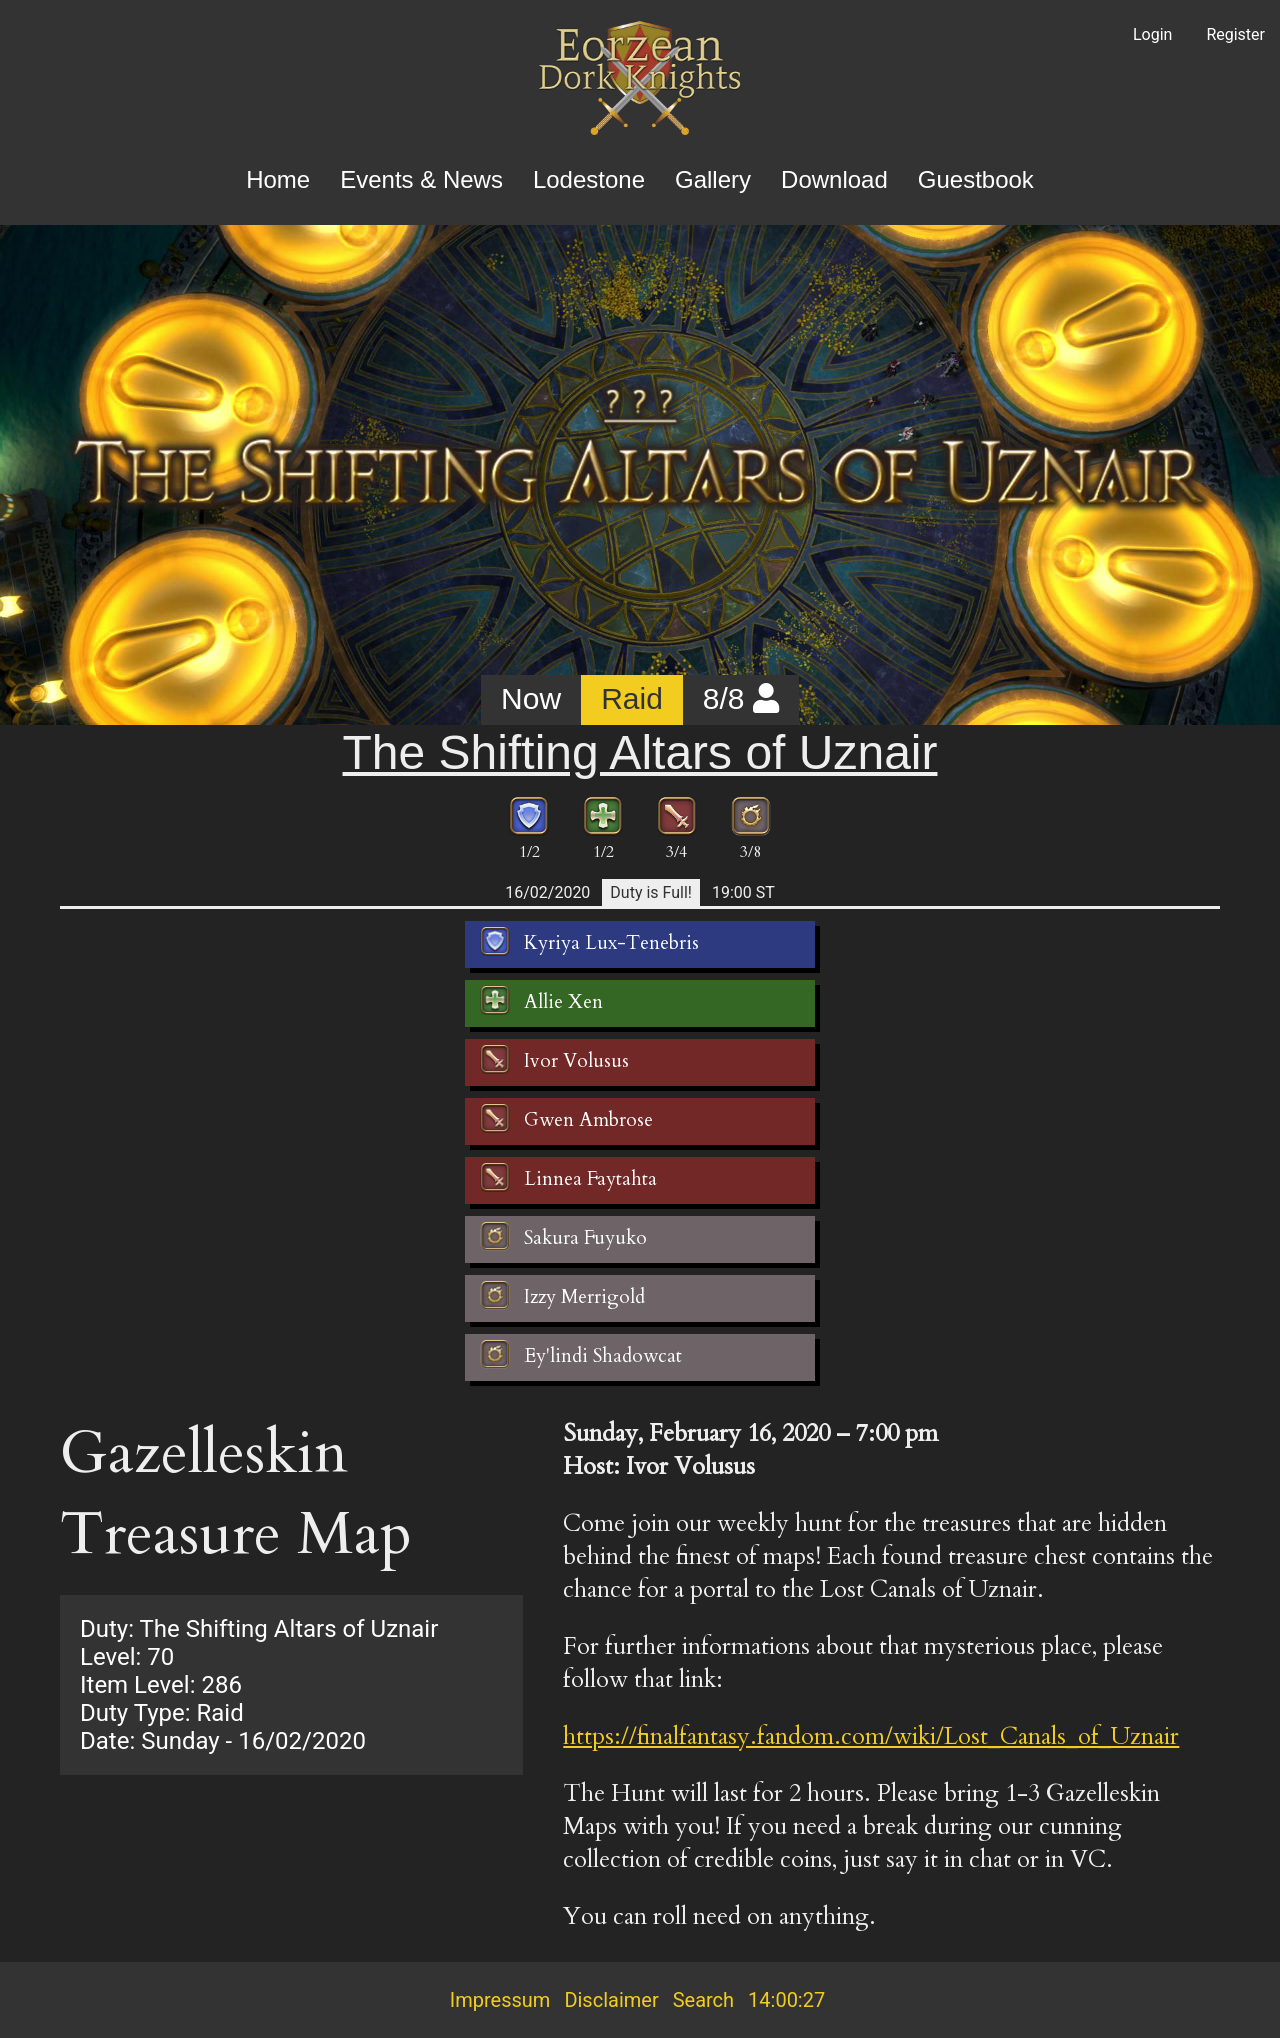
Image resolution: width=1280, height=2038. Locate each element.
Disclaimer (611, 2000)
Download (834, 179)
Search (703, 2000)
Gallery (713, 179)
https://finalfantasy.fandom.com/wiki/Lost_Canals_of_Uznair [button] (871, 1736)
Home (278, 179)
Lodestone (589, 179)
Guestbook (976, 179)
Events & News (421, 179)
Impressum (500, 2000)
